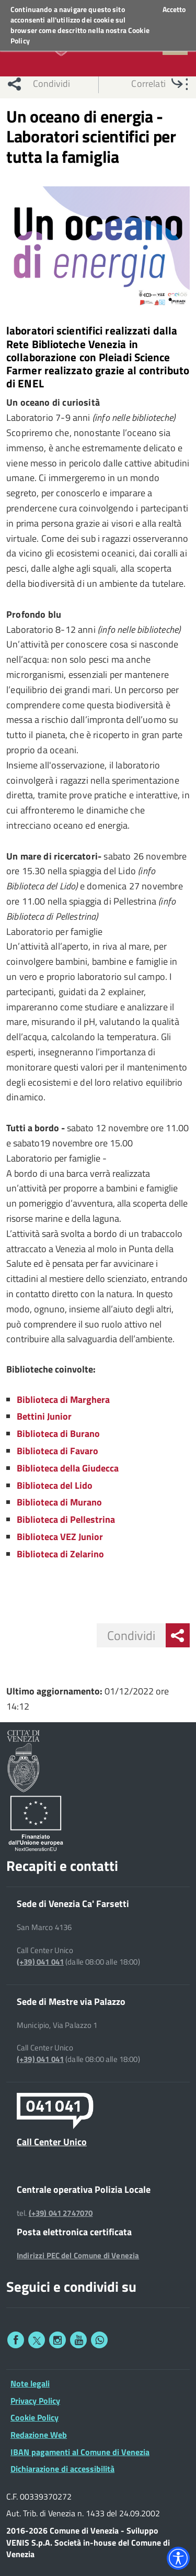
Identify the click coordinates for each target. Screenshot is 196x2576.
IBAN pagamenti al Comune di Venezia (79, 2452)
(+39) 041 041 (40, 1962)
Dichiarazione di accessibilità (62, 2468)
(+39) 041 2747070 (61, 2213)
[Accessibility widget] (178, 2558)
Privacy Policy (35, 2400)
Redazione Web (38, 2434)
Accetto (174, 9)
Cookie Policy (34, 2417)
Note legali (30, 2383)
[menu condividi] (178, 1635)
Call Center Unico (52, 2141)
